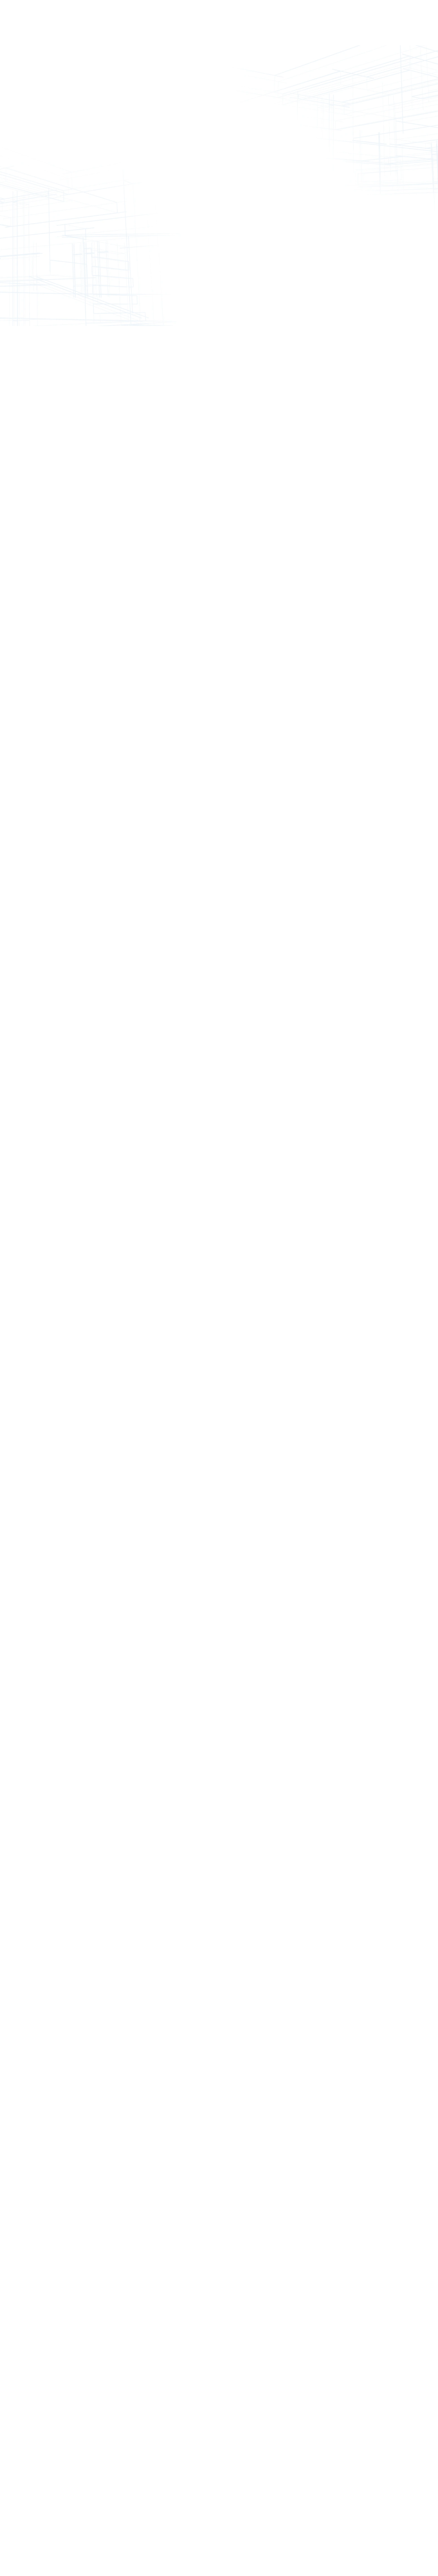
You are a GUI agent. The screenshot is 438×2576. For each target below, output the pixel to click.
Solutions (101, 19)
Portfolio (204, 19)
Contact (338, 19)
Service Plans (145, 23)
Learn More (213, 1336)
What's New (246, 23)
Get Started (403, 23)
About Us (293, 23)
